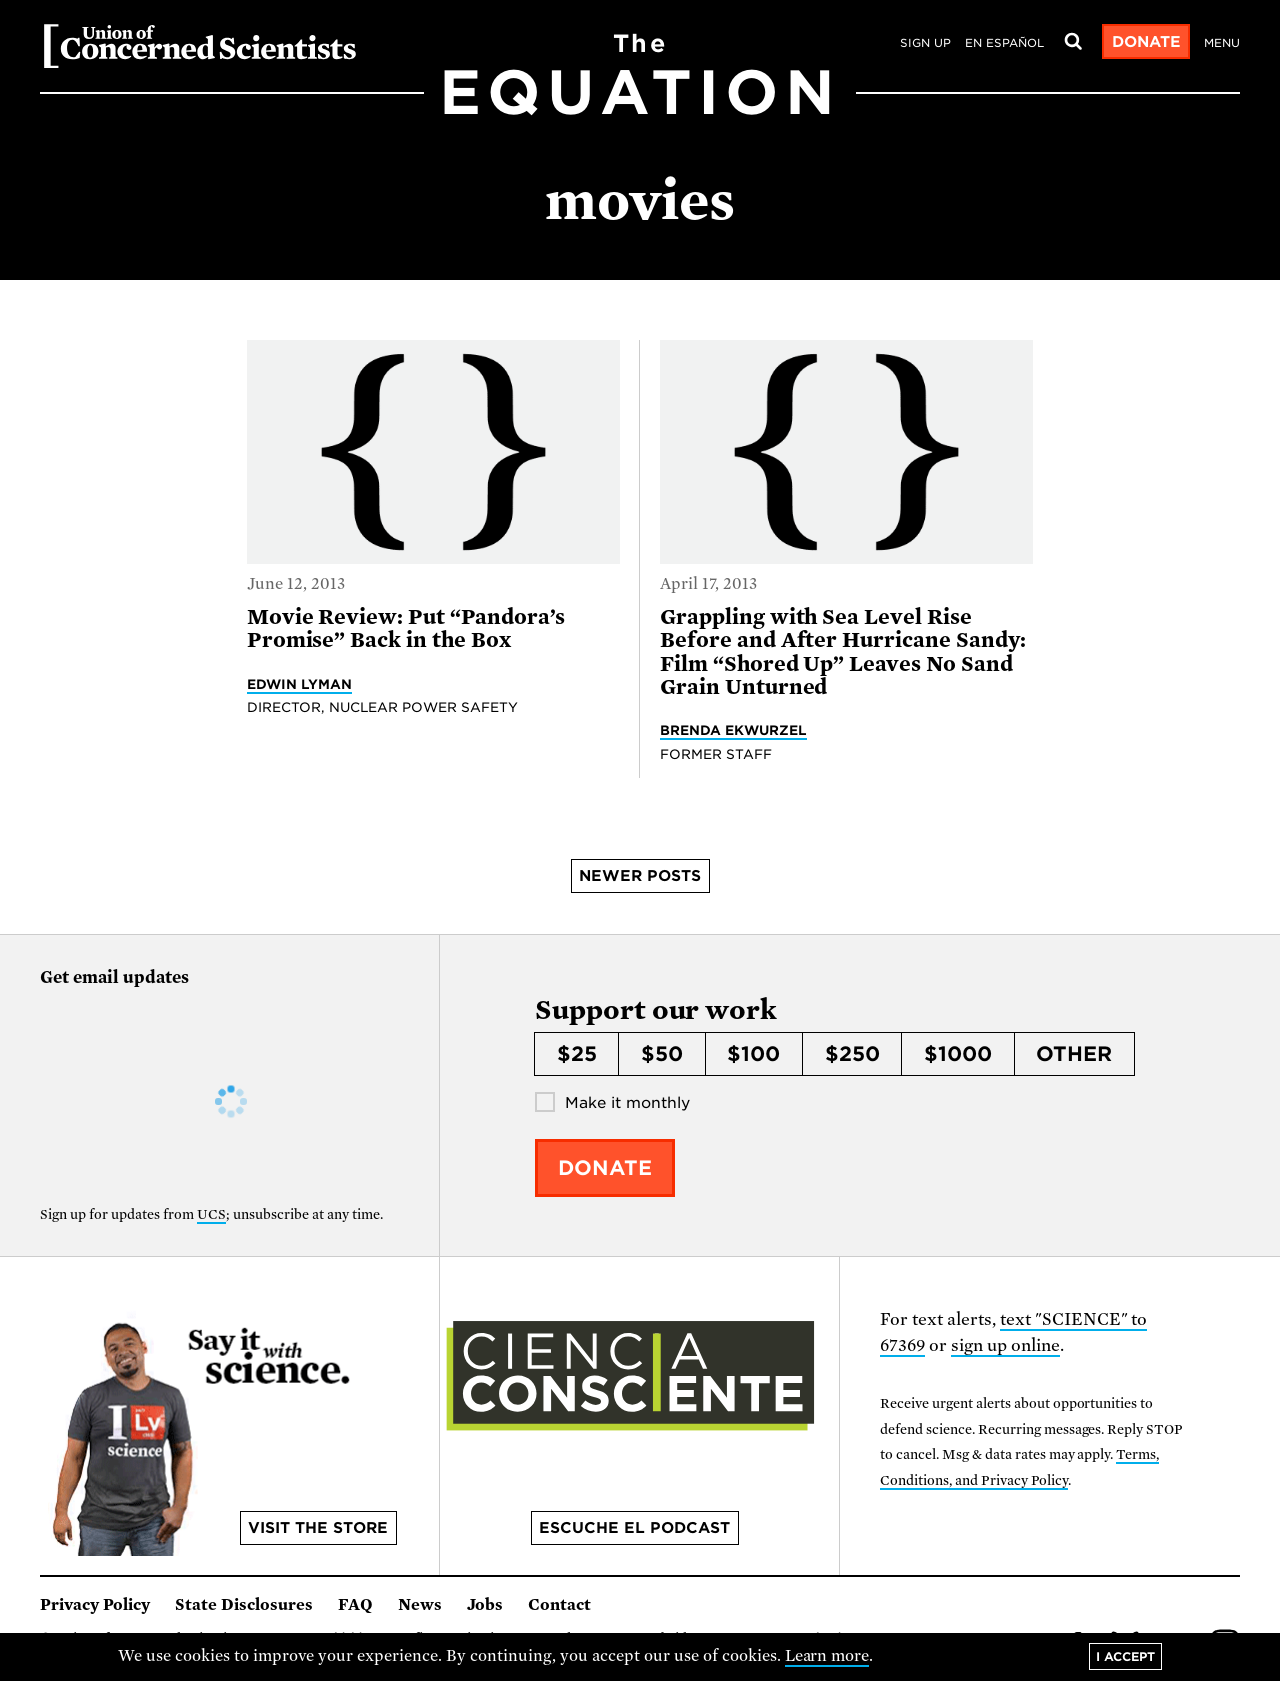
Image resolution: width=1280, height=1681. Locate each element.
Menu (1222, 43)
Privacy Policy (95, 1605)
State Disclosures (244, 1605)
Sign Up (925, 43)
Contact (559, 1605)
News (420, 1605)
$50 (662, 1054)
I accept (1125, 1656)
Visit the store (318, 1528)
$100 (753, 1054)
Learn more (827, 1656)
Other (1074, 1054)
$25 (577, 1054)
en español (1004, 43)
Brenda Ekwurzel (733, 730)
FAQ (355, 1605)
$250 (852, 1054)
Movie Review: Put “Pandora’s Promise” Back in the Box (406, 628)
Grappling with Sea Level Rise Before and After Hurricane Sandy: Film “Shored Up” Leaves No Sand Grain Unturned (843, 652)
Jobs (485, 1605)
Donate (1146, 42)
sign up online (1005, 1345)
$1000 (958, 1054)
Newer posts (640, 876)
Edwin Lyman (299, 684)
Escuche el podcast (634, 1528)
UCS (211, 1214)
